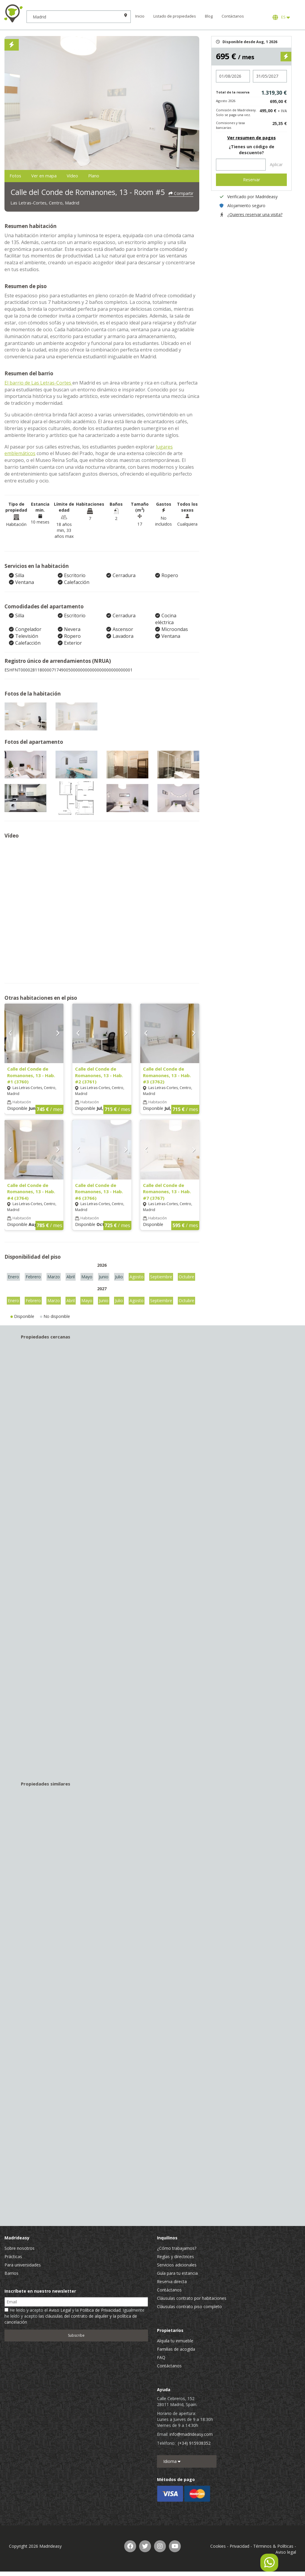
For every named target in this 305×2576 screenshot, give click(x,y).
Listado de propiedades (183, 16)
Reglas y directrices (175, 2258)
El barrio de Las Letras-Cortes (38, 384)
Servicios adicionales (177, 2266)
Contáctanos (247, 16)
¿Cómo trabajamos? (176, 2249)
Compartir (181, 192)
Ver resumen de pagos (251, 137)
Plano (137, 176)
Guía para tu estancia (177, 2274)
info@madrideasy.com (191, 2435)
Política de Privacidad (100, 2311)
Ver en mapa (63, 176)
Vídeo (105, 176)
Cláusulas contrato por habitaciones (191, 2299)
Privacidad (239, 2547)
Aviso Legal (60, 2311)
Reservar (251, 179)
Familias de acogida (176, 2350)
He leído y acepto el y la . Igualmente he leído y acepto (74, 2317)
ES (281, 17)
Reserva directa (172, 2283)
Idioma (171, 2463)
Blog (224, 16)
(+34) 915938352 (194, 2444)
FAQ (161, 2359)
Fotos (21, 176)
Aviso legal (286, 2553)
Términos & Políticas (273, 2547)
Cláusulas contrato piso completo (189, 2308)
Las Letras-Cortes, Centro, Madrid (57, 204)
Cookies (218, 2547)
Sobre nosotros (19, 2249)
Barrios (11, 2274)
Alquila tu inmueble (175, 2342)
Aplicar (276, 164)
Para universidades (22, 2266)
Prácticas (13, 2258)
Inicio (158, 16)
